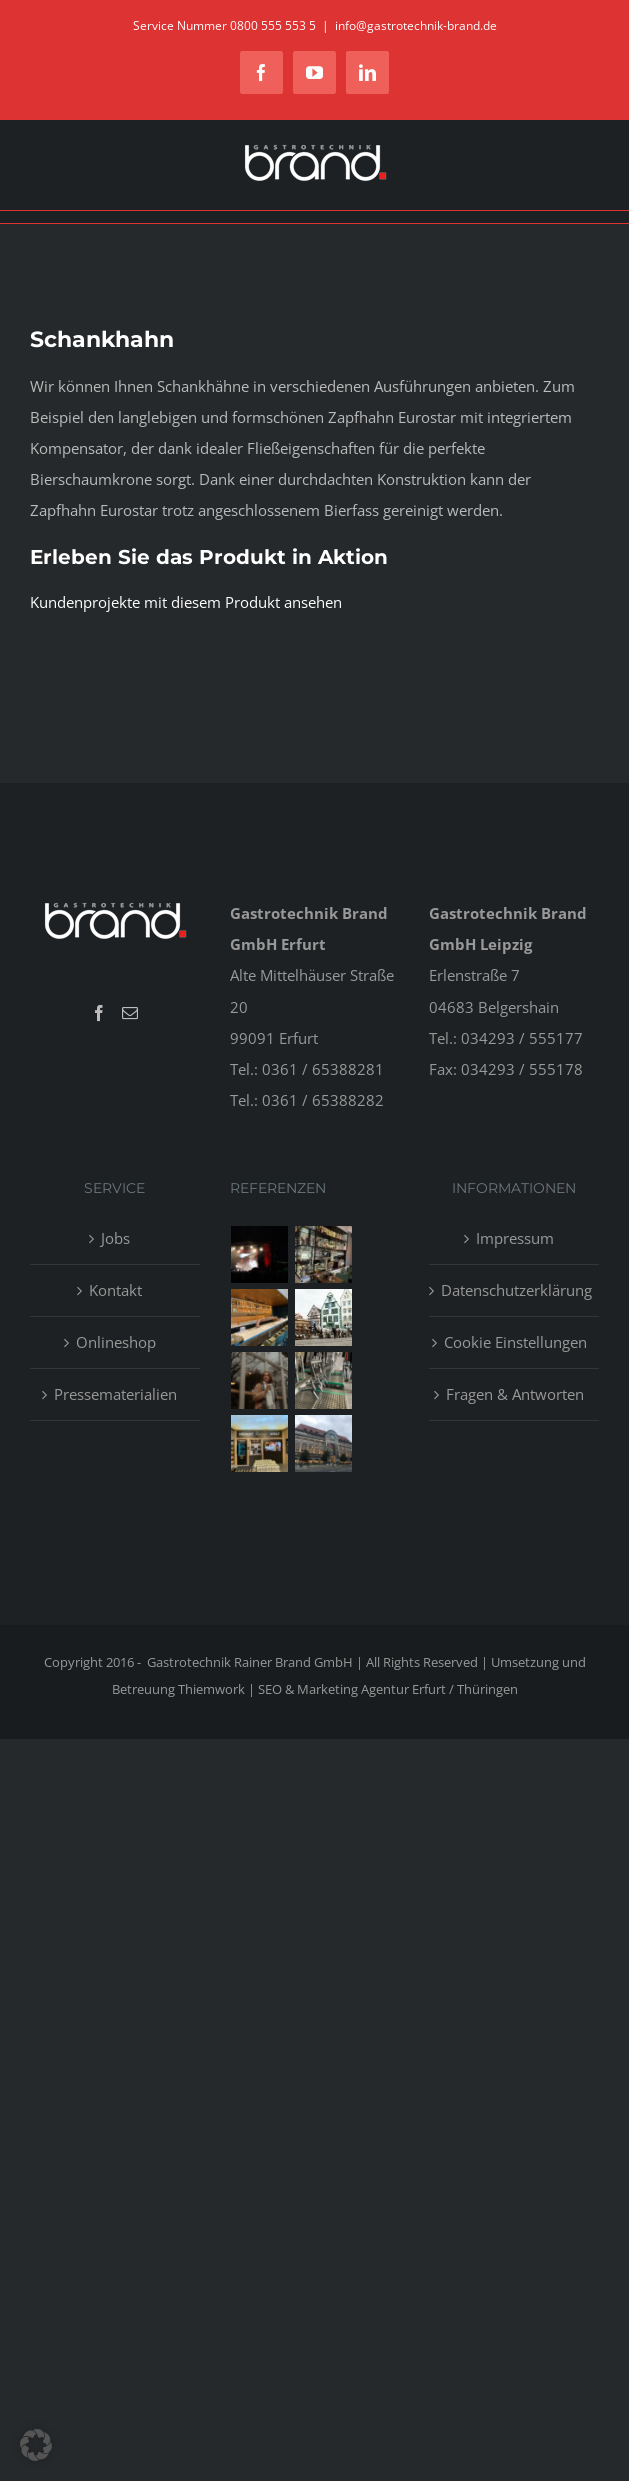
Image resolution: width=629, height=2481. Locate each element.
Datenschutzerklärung (515, 1290)
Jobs (115, 1238)
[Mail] (130, 1013)
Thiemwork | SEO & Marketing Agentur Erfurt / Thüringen (348, 1689)
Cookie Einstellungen (515, 1342)
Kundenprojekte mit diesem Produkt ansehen (186, 602)
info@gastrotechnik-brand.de (416, 25)
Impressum (515, 1238)
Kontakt (115, 1290)
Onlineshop (116, 1342)
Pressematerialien (115, 1394)
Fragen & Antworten (515, 1394)
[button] (36, 2445)
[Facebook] (99, 1013)
